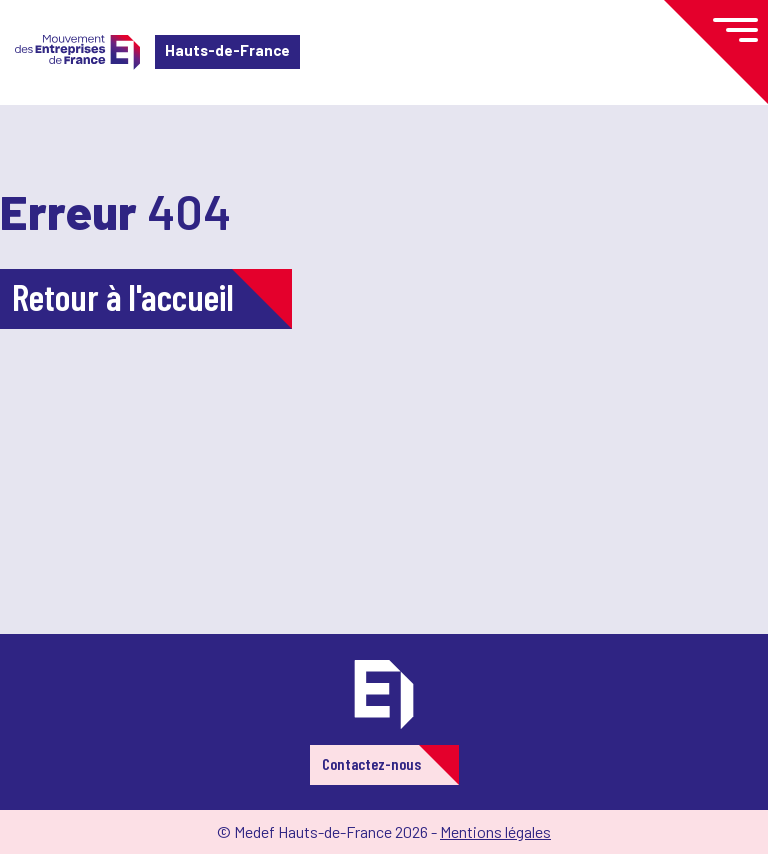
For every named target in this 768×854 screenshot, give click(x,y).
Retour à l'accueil (123, 296)
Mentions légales (495, 831)
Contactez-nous (371, 763)
